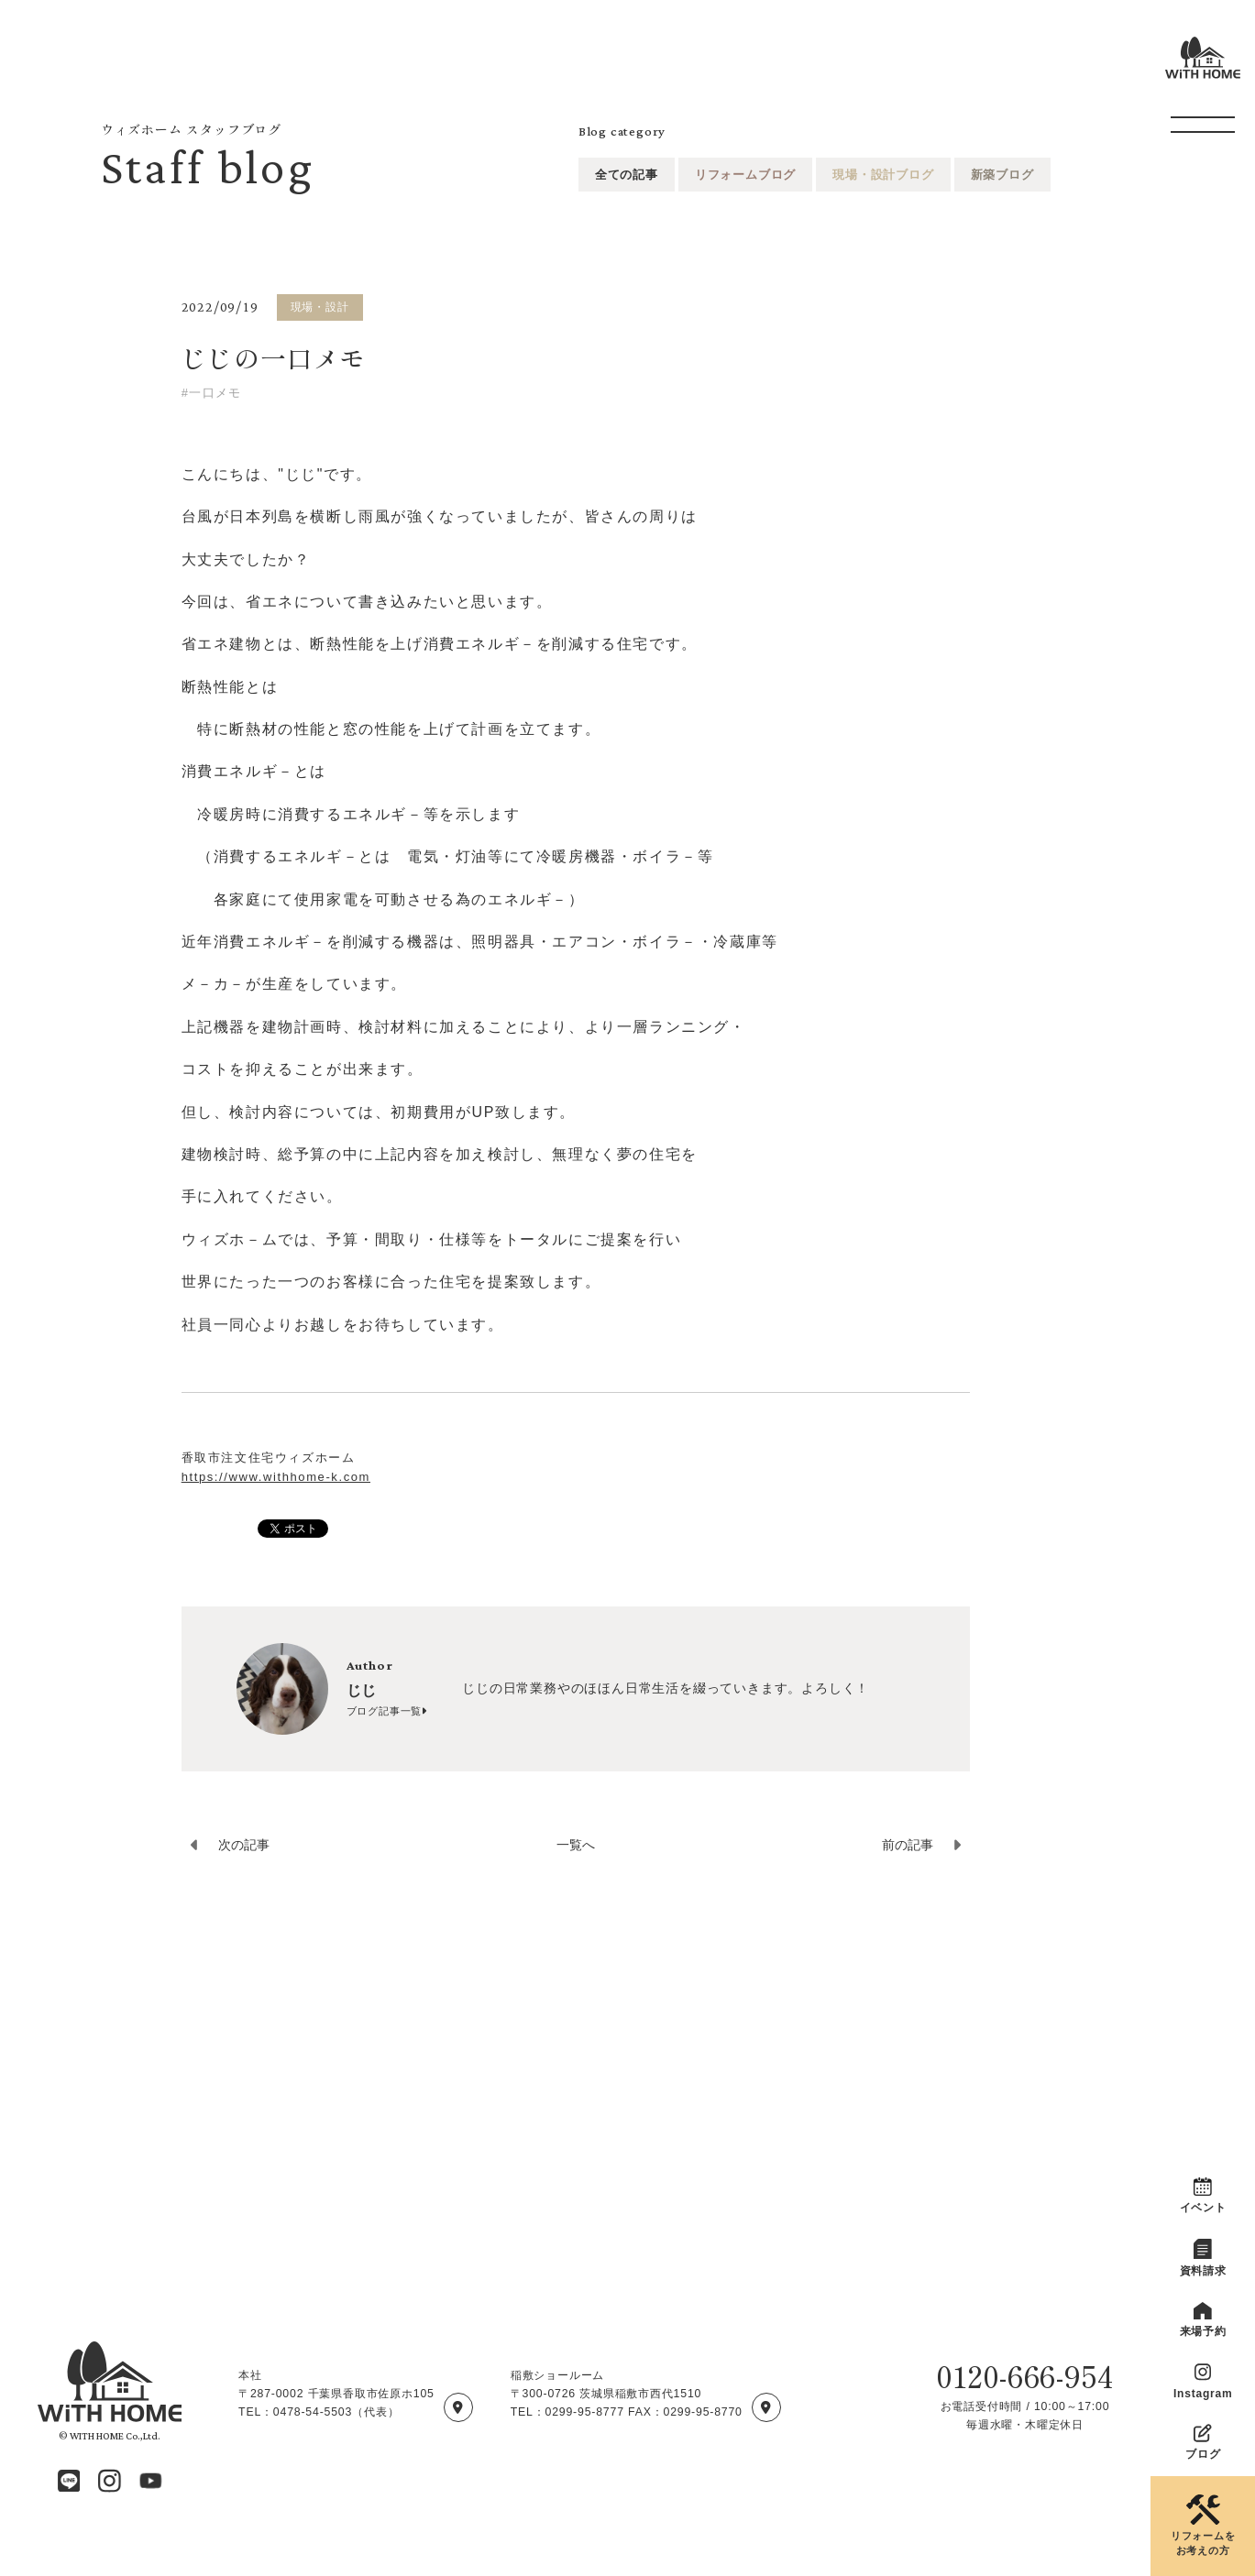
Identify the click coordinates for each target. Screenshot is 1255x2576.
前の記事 (907, 1844)
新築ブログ (1002, 174)
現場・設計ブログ (882, 174)
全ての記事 (626, 174)
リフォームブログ (745, 174)
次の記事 (244, 1844)
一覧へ (575, 1844)
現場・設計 (320, 307)
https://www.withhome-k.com (276, 1477)
